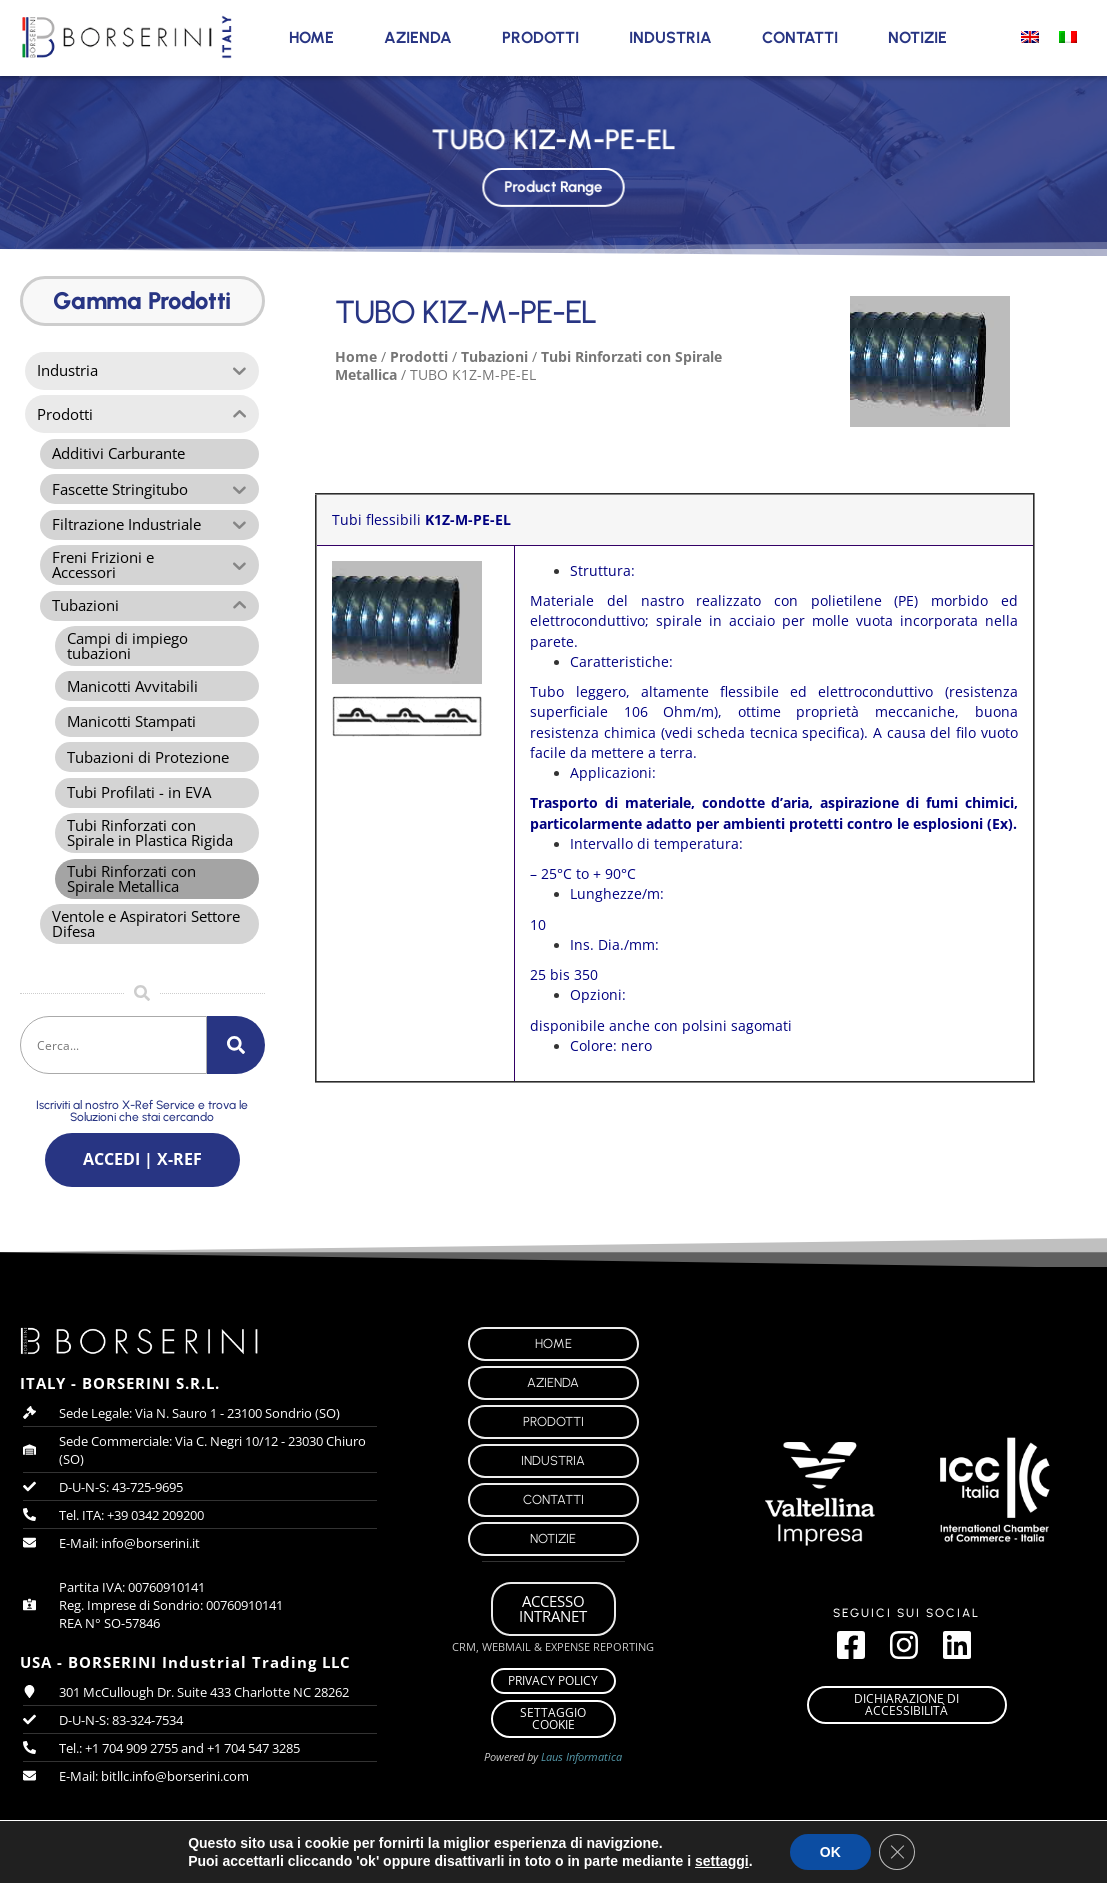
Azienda (418, 37)
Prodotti (540, 37)
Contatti (800, 37)
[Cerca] (236, 1053)
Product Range (554, 185)
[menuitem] (1030, 36)
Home (311, 37)
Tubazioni (494, 356)
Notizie (917, 37)
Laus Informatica (581, 1767)
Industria (670, 37)
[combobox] (113, 1053)
